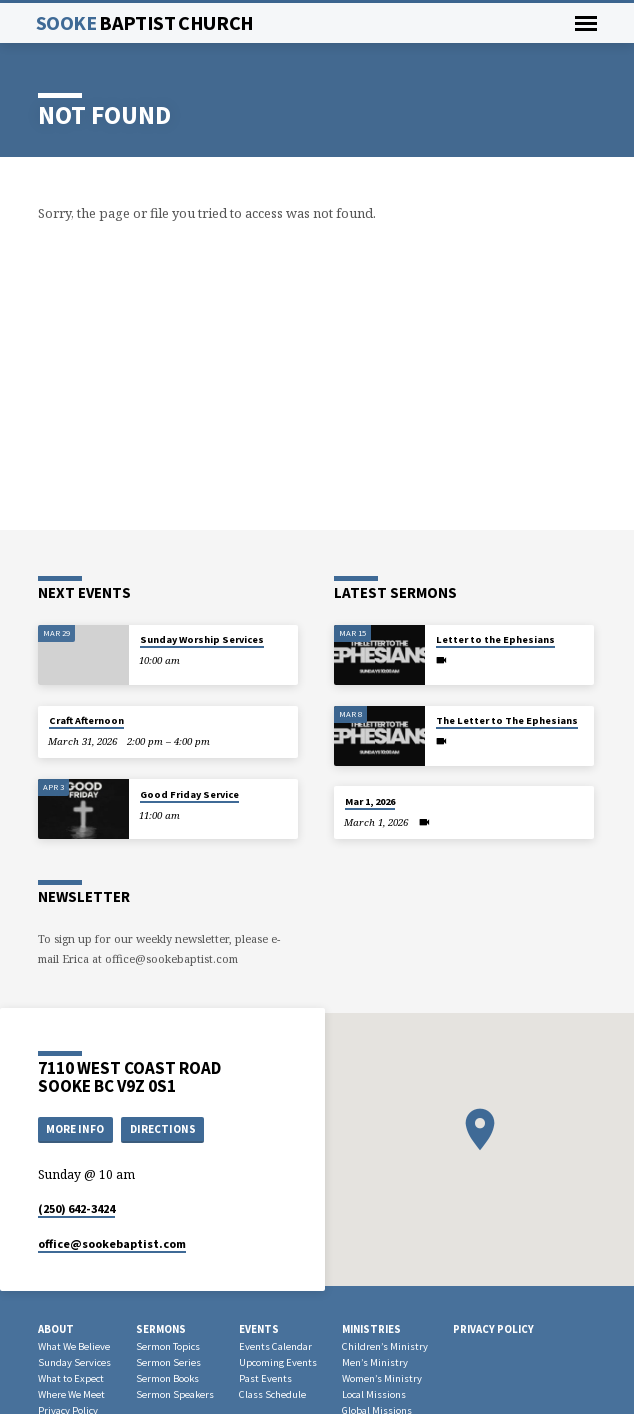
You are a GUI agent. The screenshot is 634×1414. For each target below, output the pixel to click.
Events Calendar (275, 1346)
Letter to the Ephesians (495, 639)
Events (259, 1329)
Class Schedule (272, 1394)
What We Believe (74, 1346)
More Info (75, 1129)
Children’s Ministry (385, 1346)
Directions (163, 1129)
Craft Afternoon (86, 720)
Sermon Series (168, 1362)
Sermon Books (167, 1378)
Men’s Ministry (375, 1362)
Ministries (371, 1329)
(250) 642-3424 (76, 1208)
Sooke (144, 23)
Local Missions (374, 1394)
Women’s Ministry (382, 1378)
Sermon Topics (168, 1346)
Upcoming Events (278, 1362)
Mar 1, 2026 (370, 801)
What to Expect (71, 1378)
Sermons (161, 1329)
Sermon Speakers (175, 1394)
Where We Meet (71, 1394)
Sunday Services (74, 1362)
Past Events (265, 1378)
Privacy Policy (493, 1329)
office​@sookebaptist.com (112, 1243)
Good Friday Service (189, 794)
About (56, 1329)
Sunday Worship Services (202, 639)
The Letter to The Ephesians (507, 720)
